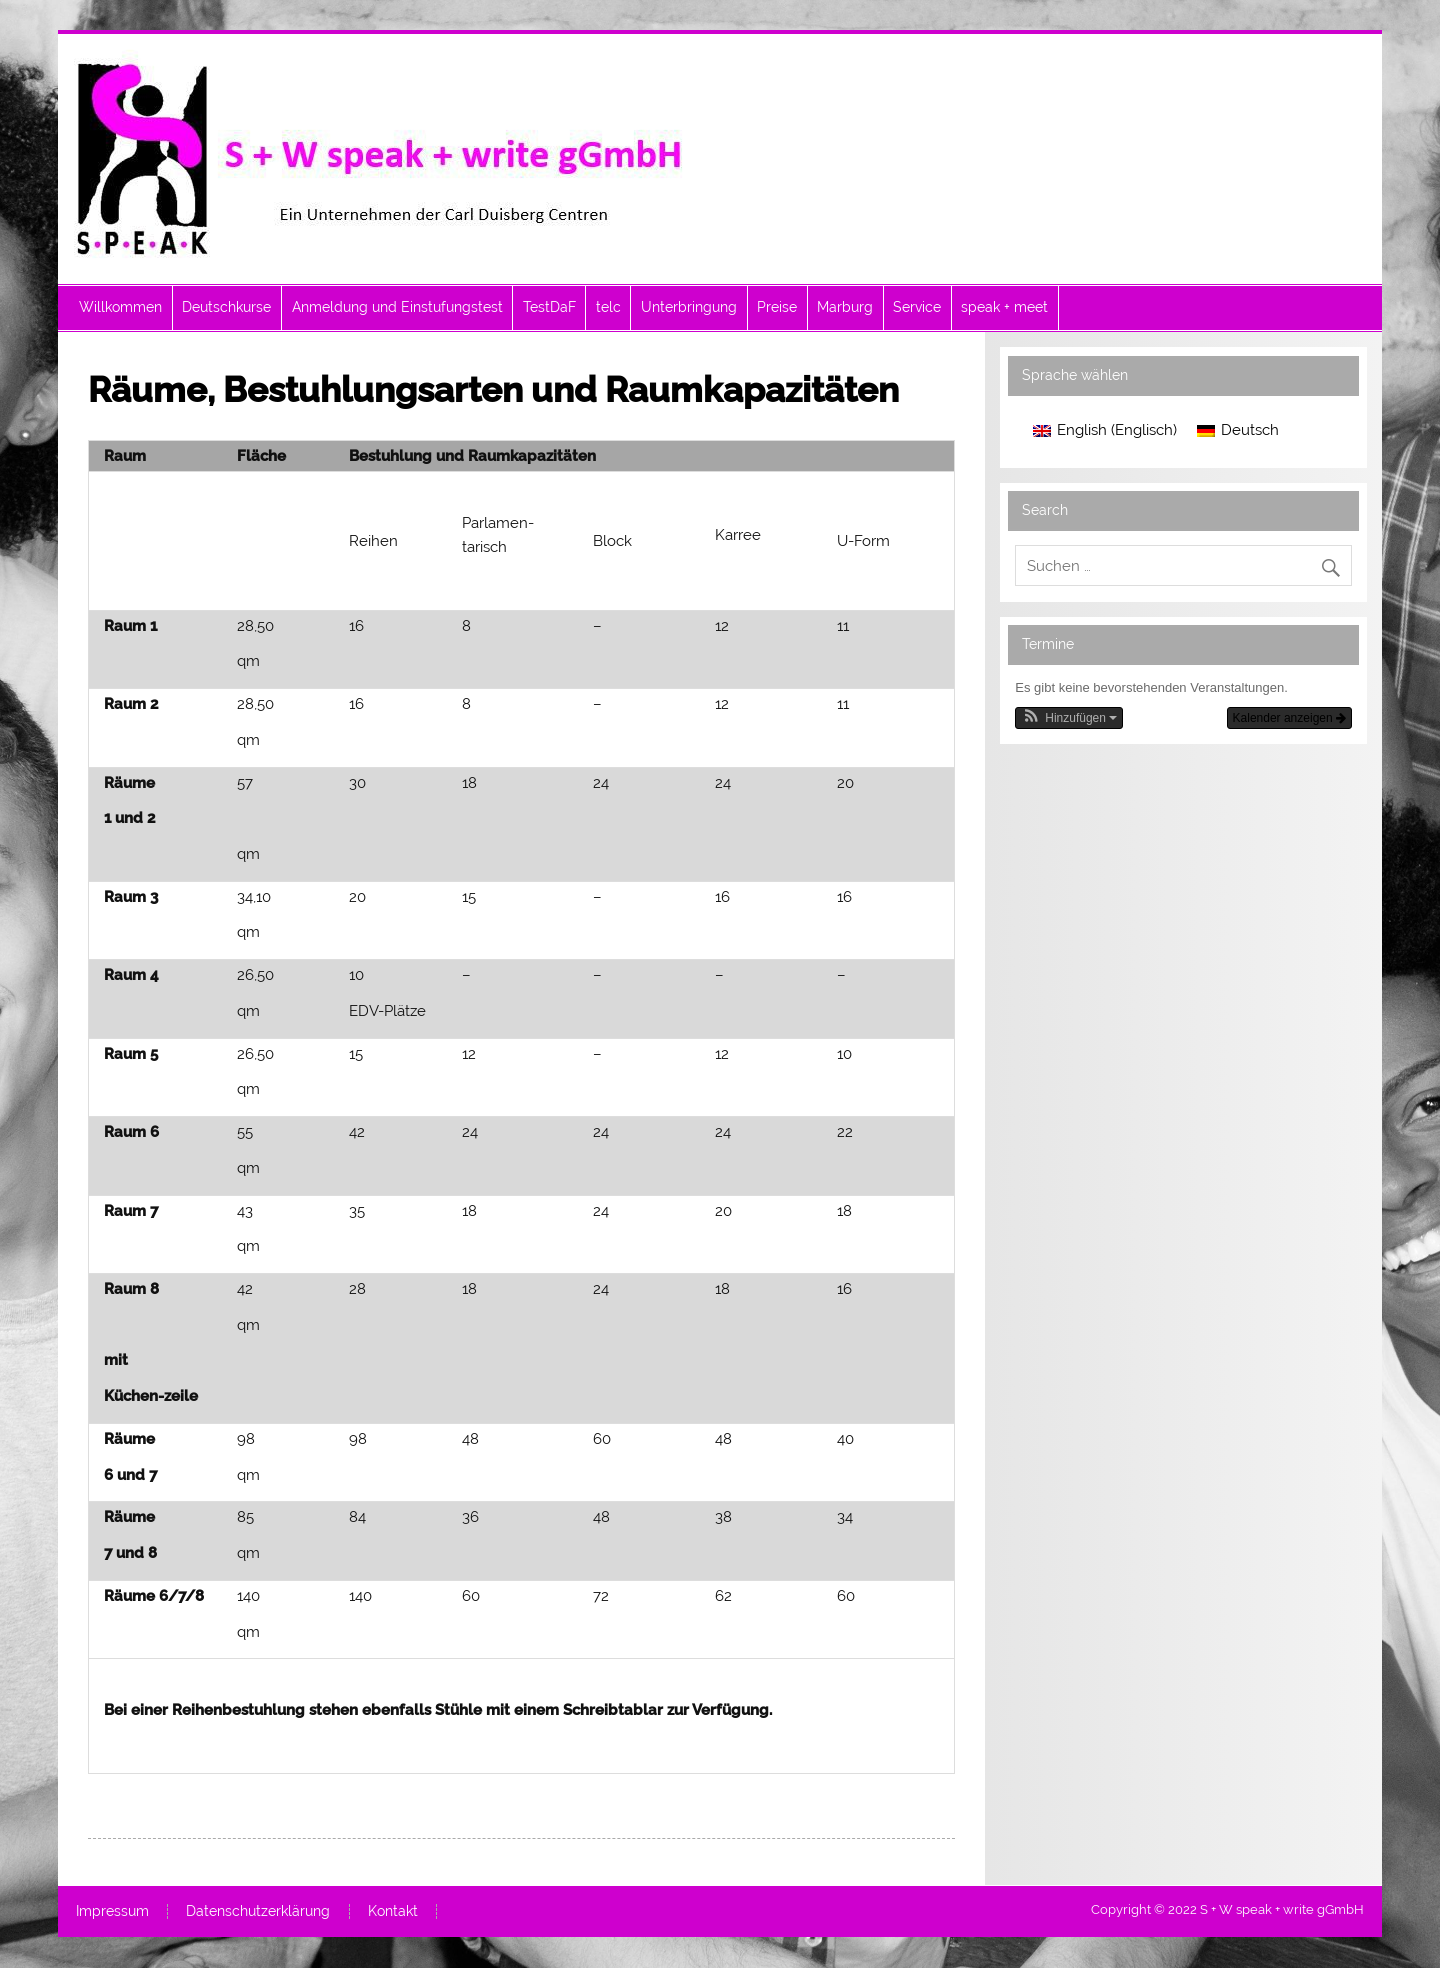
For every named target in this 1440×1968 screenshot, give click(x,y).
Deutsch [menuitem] (1250, 430)
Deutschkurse (226, 307)
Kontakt (393, 1912)
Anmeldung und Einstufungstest (397, 307)
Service (917, 307)
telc (608, 307)
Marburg (845, 307)
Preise (777, 307)
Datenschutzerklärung (258, 1912)
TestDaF (549, 307)
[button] (1069, 718)
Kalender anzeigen (1289, 718)
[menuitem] (1105, 431)
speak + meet (1004, 307)
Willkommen (120, 307)
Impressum (112, 1912)
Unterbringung (689, 307)
